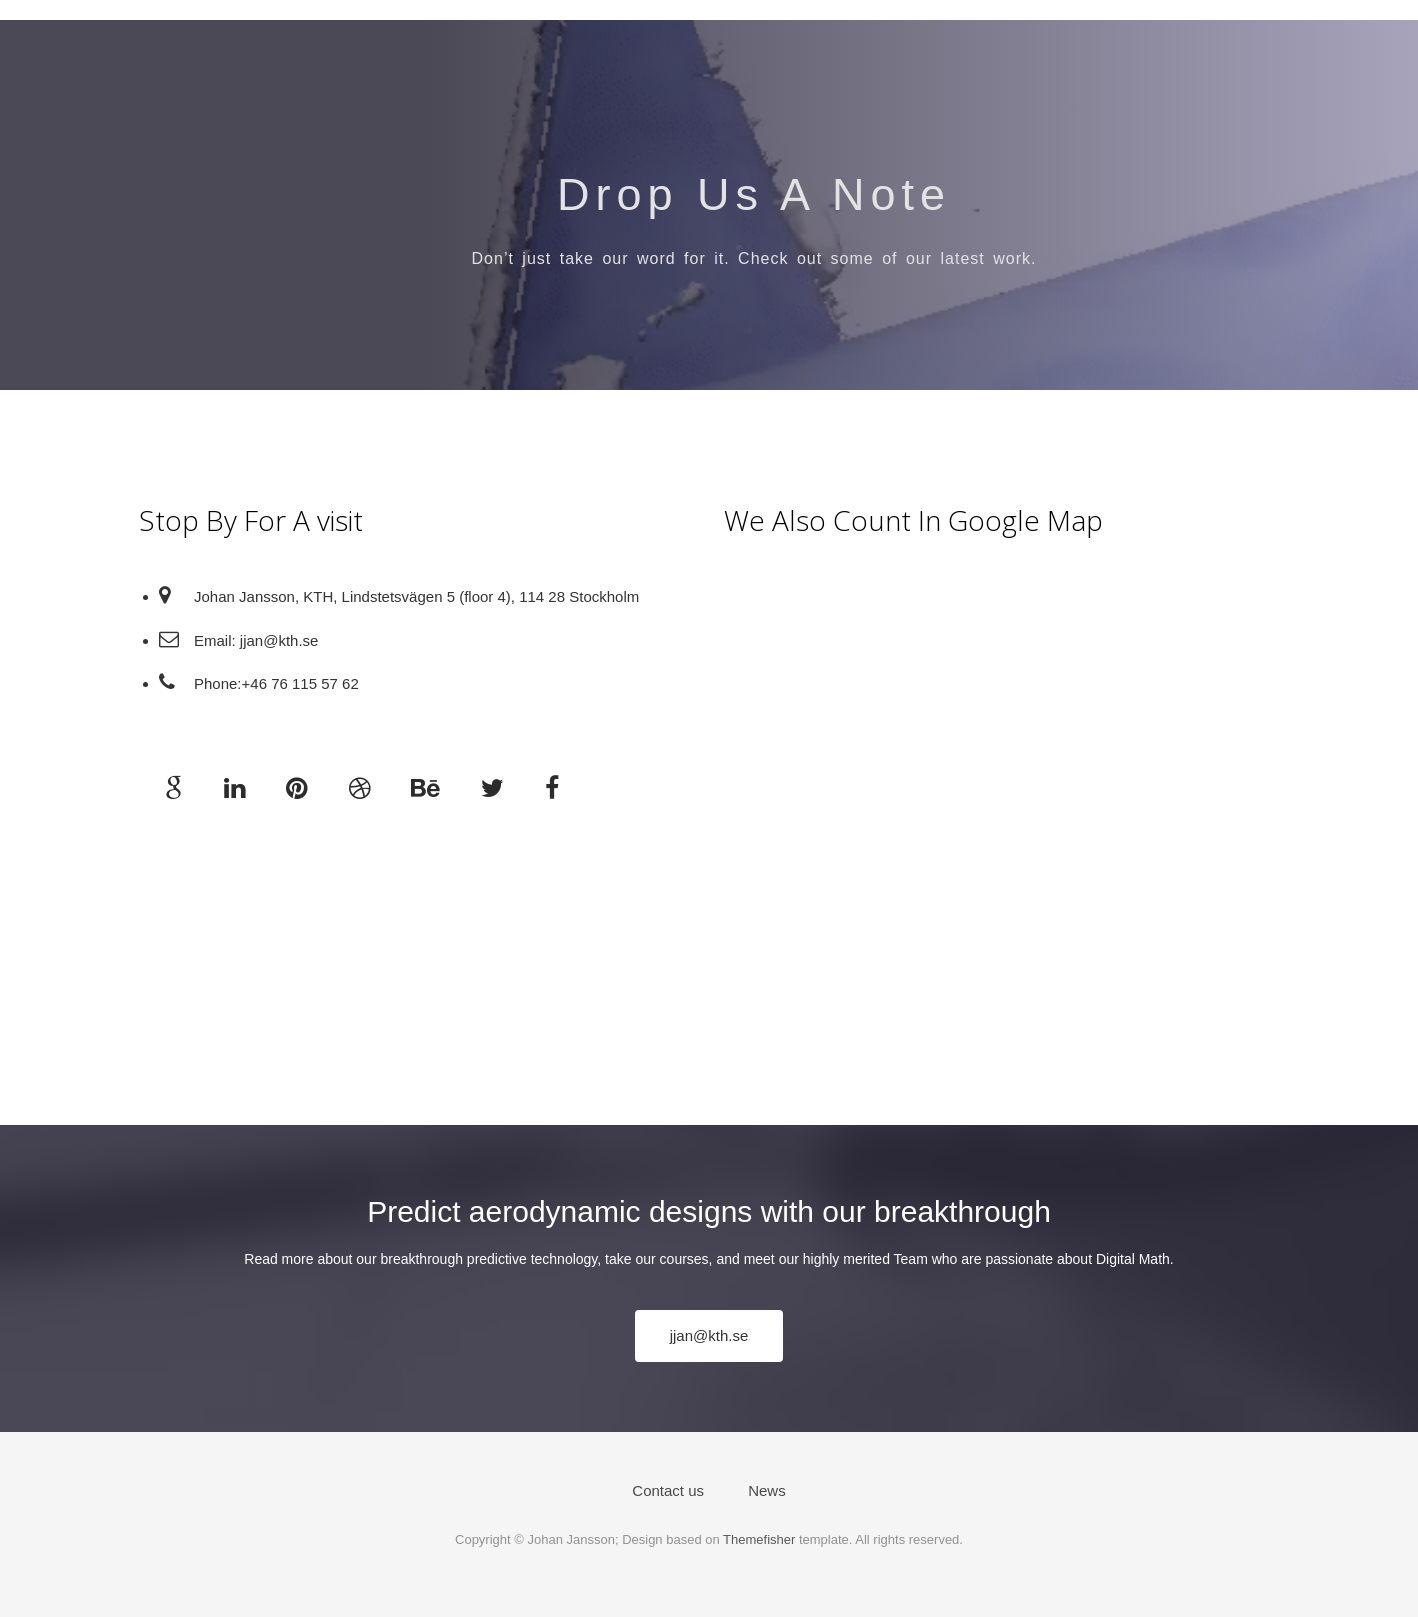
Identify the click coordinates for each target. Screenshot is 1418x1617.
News (767, 1490)
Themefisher (759, 1539)
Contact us (668, 1490)
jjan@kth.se (709, 1335)
